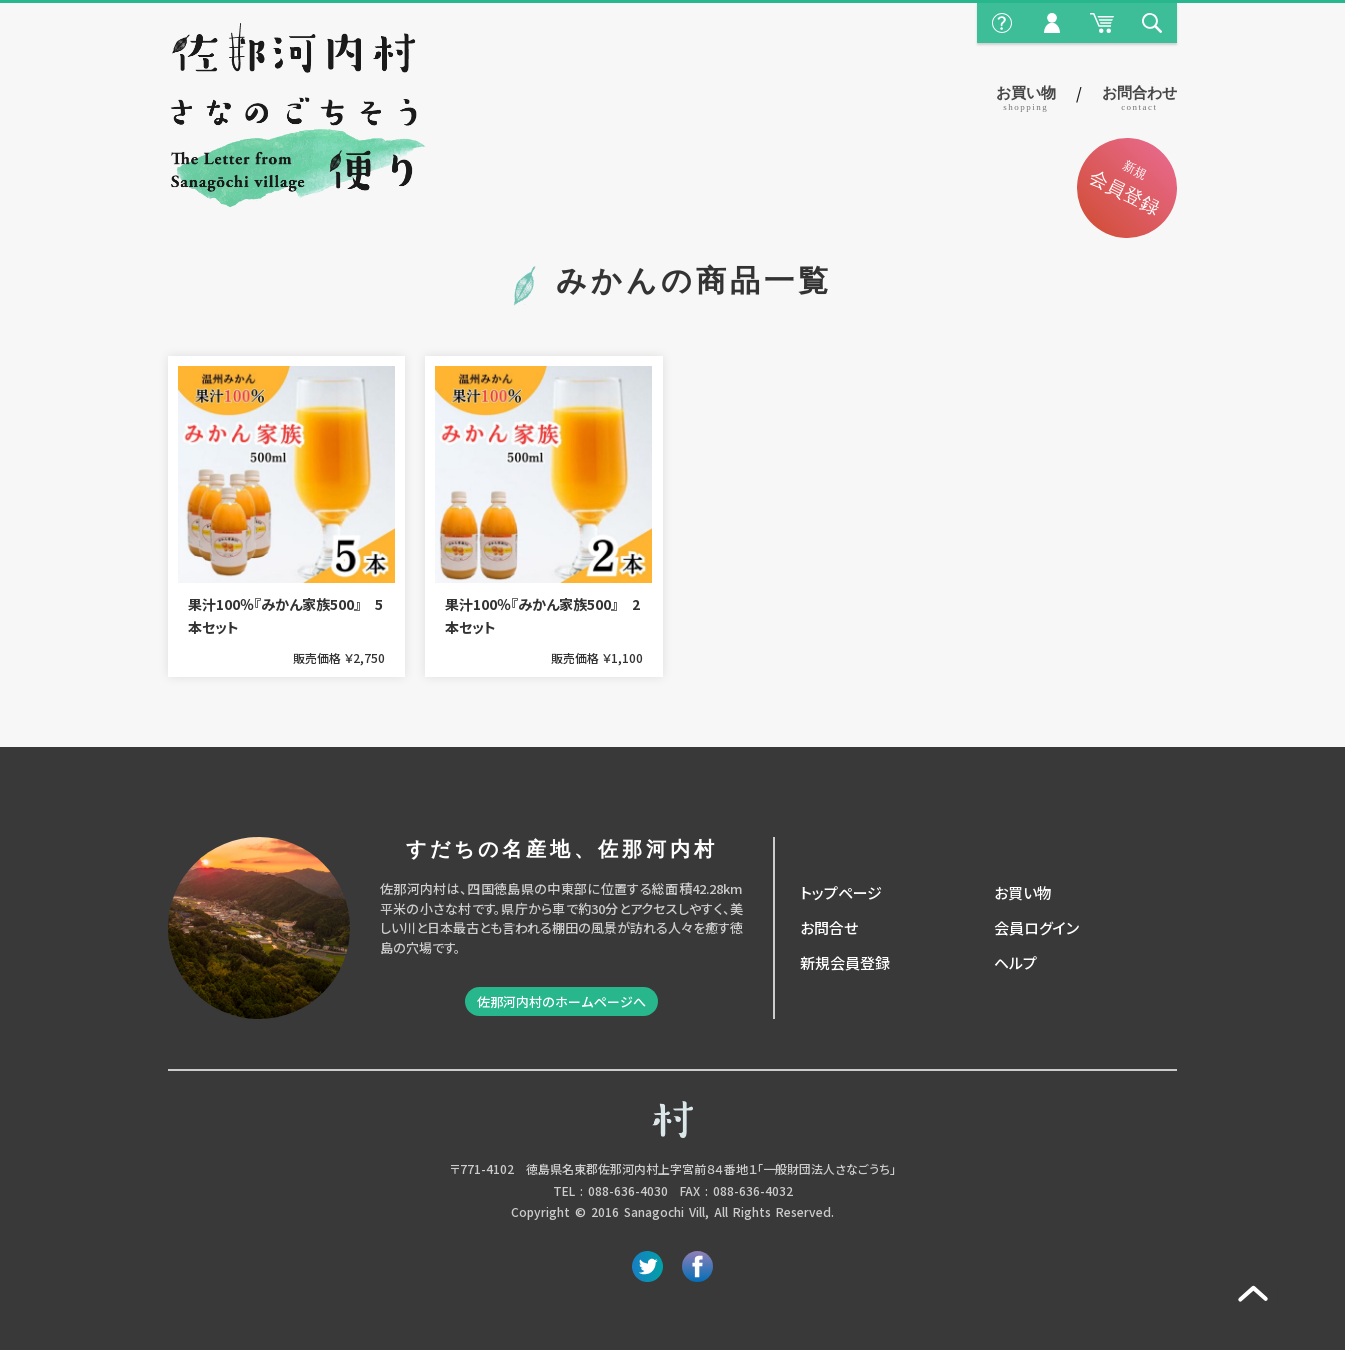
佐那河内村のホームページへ (561, 1001)
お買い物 (1026, 98)
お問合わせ (1139, 98)
